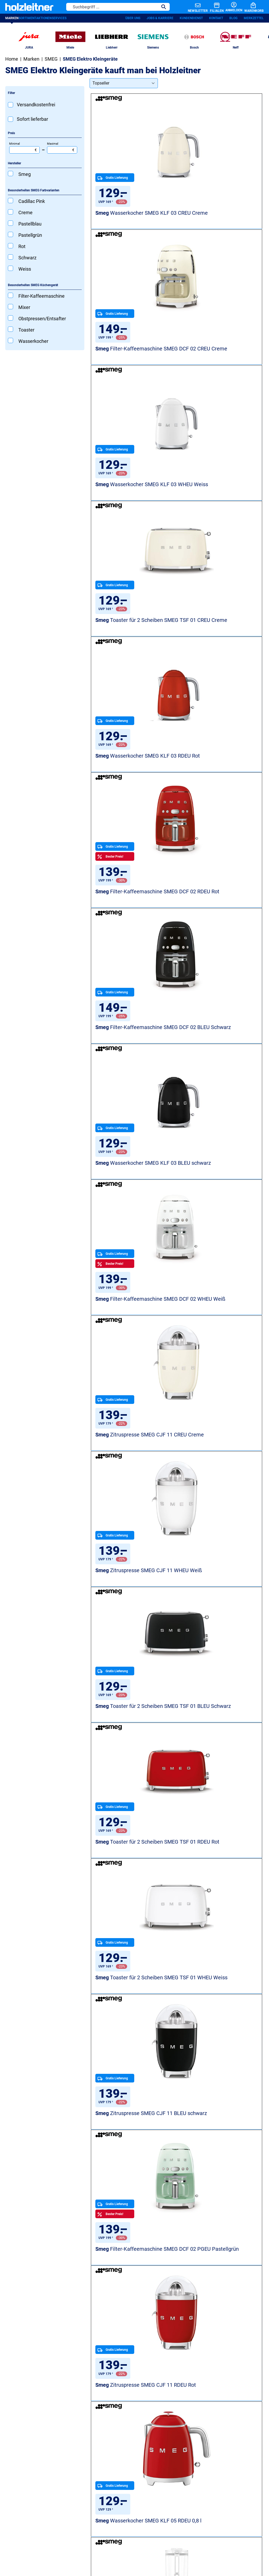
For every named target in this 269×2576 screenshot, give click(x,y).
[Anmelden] (223, 8)
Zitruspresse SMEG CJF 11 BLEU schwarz (134, 1207)
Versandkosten (165, 2537)
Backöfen (127, 2422)
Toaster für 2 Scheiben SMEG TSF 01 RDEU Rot (129, 1066)
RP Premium (74, 2450)
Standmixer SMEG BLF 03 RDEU (132, 1770)
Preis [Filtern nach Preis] (11, 139)
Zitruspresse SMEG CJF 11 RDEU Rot (134, 1347)
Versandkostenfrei (36, 111)
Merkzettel (254, 20)
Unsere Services (70, 2389)
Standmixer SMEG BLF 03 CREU (132, 1629)
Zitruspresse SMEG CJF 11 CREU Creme (222, 785)
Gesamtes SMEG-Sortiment (203, 1820)
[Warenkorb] (250, 8)
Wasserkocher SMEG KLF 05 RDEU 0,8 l (221, 1347)
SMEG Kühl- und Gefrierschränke (57, 1820)
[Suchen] (154, 8)
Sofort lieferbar (32, 125)
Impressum (109, 2537)
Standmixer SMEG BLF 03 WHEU (132, 1488)
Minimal (24, 154)
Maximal (62, 154)
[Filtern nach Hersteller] (45, 170)
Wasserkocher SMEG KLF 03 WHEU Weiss (132, 363)
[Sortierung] (124, 90)
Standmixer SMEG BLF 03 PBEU (221, 1629)
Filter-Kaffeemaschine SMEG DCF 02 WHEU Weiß (128, 785)
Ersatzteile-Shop (78, 2459)
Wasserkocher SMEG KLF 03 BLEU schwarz (221, 644)
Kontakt (216, 20)
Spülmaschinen (133, 2412)
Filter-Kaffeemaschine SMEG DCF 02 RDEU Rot (217, 503)
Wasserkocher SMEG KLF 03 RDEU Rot (132, 503)
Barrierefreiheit (136, 2537)
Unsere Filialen (188, 2429)
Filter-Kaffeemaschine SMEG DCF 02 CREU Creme (217, 222)
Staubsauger (130, 2431)
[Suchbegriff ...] (102, 8)
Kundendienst (191, 20)
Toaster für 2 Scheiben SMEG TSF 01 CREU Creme (217, 363)
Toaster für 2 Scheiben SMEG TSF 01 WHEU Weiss (217, 1066)
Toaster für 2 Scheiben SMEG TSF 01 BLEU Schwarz (217, 926)
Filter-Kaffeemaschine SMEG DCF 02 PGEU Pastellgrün (221, 1207)
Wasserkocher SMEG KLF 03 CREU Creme (132, 222)
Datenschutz (72, 2537)
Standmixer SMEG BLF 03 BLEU (221, 1488)
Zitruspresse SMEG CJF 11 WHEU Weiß (134, 926)
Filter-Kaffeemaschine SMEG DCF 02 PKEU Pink (217, 1770)
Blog (233, 20)
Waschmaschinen (136, 2394)
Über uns (132, 20)
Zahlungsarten (195, 2537)
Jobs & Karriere (160, 20)
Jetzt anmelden (32, 2345)
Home (11, 65)
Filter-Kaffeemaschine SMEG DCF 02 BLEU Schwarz (129, 644)
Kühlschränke (131, 2403)
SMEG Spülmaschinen (141, 1820)
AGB (91, 2537)
